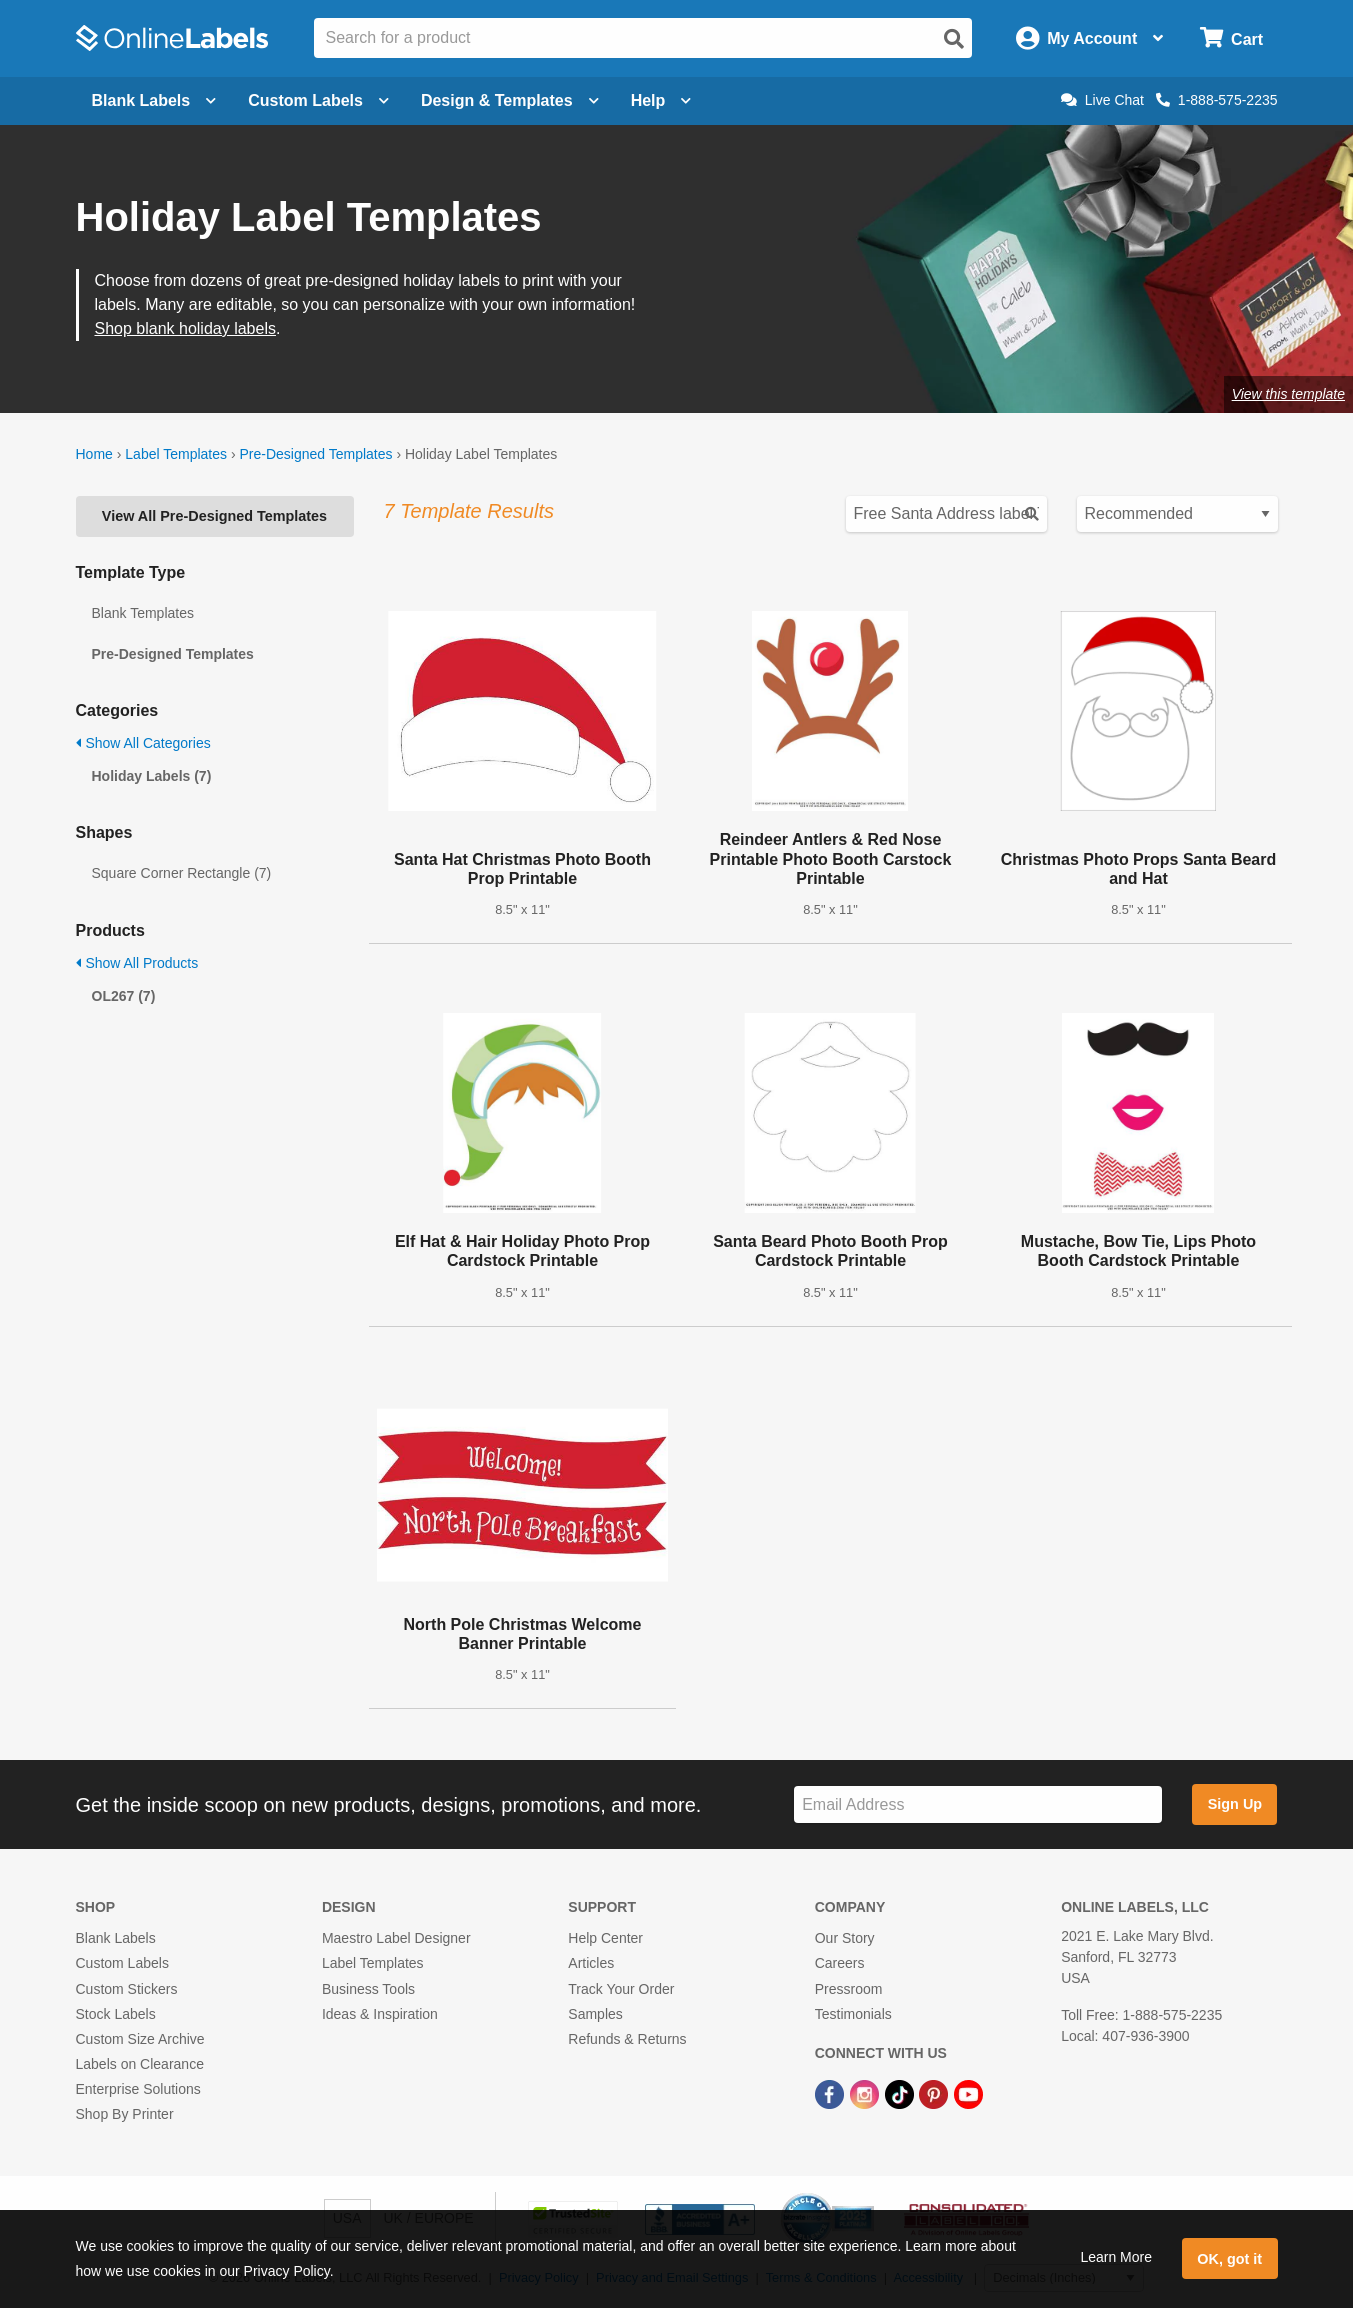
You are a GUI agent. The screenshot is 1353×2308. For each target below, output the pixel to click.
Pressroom (849, 1989)
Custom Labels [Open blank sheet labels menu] (318, 100)
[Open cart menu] (1231, 38)
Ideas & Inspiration (380, 2014)
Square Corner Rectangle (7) (182, 873)
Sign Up (1235, 1804)
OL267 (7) (124, 996)
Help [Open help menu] (661, 100)
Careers (840, 1963)
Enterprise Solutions (138, 2089)
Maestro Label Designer (396, 1938)
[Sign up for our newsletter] (978, 1804)
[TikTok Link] (901, 2093)
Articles (591, 1963)
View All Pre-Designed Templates (214, 516)
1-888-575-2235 (1217, 100)
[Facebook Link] (831, 2093)
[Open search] (954, 39)
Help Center (605, 1938)
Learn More (1116, 2257)
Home (94, 454)
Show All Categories (143, 743)
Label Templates (176, 454)
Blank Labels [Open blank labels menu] (154, 100)
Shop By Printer (125, 2114)
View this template (1288, 394)
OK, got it (1229, 2259)
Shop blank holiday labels (185, 328)
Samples (595, 2014)
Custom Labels (122, 1963)
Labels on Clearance (140, 2064)
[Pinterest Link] (935, 2093)
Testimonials (853, 2014)
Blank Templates (143, 613)
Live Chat (1102, 100)
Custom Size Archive (140, 2039)
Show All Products (137, 963)
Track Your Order (621, 1989)
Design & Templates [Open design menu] (510, 100)
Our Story (845, 1938)
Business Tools (368, 1989)
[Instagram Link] (866, 2093)
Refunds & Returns (627, 2039)
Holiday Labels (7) (152, 776)
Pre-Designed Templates (315, 454)
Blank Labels (116, 1938)
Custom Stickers (127, 1989)
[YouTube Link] (968, 2093)
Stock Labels (116, 2014)
